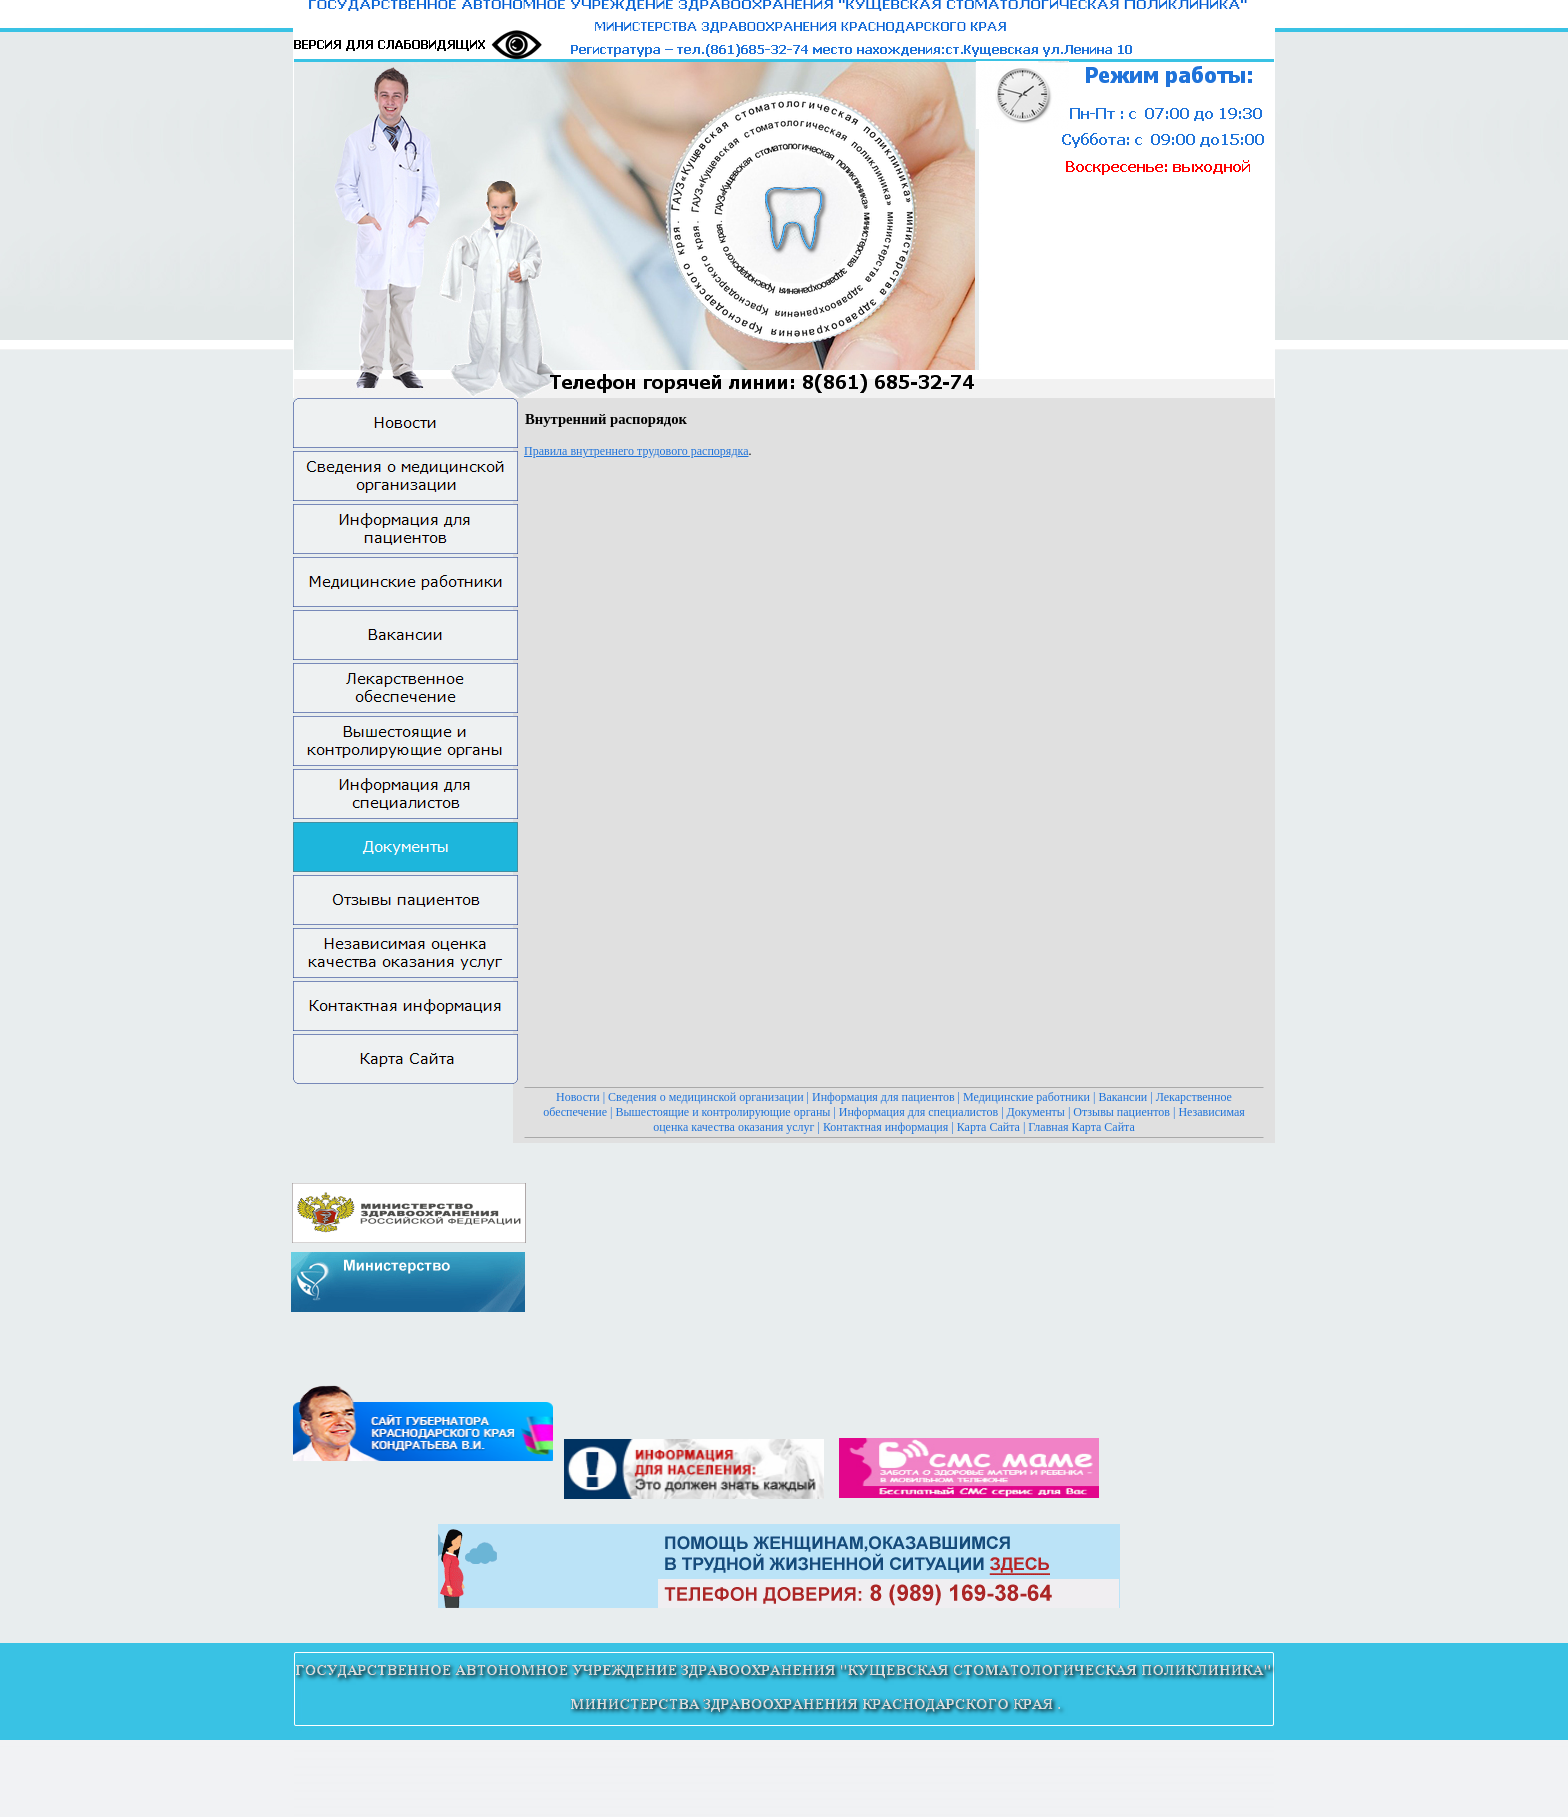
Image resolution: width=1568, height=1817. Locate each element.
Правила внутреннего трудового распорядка (636, 451)
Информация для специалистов (918, 1112)
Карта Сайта (988, 1127)
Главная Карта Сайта (1081, 1127)
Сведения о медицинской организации (706, 1097)
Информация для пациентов (883, 1097)
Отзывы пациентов (1121, 1112)
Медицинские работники (1026, 1097)
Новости (578, 1097)
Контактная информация (885, 1127)
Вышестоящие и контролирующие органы (723, 1112)
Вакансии (1122, 1097)
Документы (1036, 1112)
